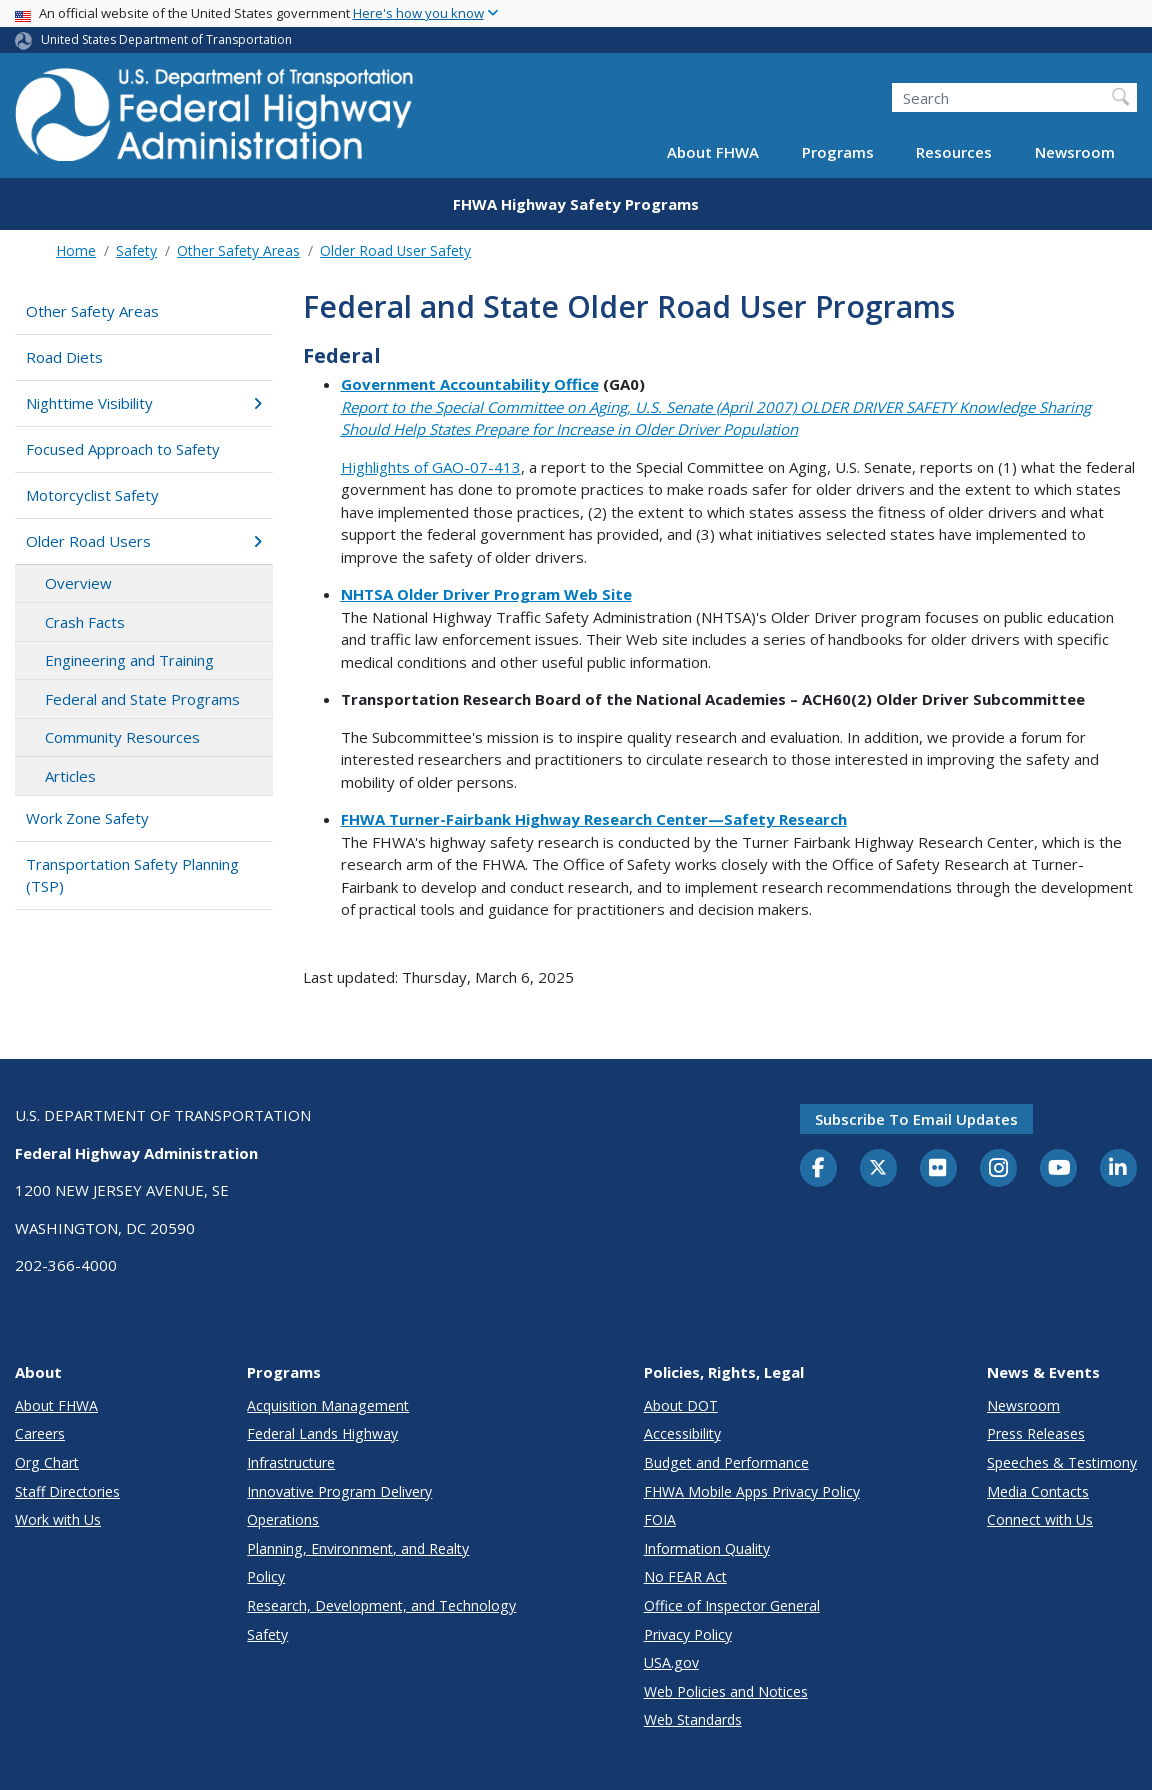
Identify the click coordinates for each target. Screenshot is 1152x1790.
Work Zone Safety (87, 818)
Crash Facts (85, 622)
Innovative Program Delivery (339, 1491)
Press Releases (1036, 1433)
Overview (78, 583)
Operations (283, 1519)
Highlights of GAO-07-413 (431, 467)
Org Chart (47, 1462)
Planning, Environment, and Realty (358, 1548)
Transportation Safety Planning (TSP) (132, 875)
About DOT (681, 1405)
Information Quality (707, 1548)
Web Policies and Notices (726, 1691)
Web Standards (693, 1719)
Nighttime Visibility (144, 403)
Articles (70, 776)
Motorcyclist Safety (92, 495)
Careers (40, 1433)
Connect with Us (1040, 1519)
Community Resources (122, 737)
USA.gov (671, 1662)
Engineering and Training (129, 660)
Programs (838, 152)
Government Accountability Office (470, 384)
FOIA (660, 1519)
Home (76, 250)
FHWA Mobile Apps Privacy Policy (752, 1491)
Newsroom (1075, 152)
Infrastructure (291, 1462)
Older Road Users (144, 541)
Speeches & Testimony (1062, 1462)
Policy (266, 1576)
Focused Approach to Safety (123, 449)
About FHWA (713, 152)
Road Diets (64, 357)
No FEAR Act (685, 1576)
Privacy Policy (688, 1634)
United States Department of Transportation (166, 39)
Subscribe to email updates (916, 1119)
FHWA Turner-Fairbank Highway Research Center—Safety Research (594, 819)
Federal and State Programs (142, 699)
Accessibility (682, 1433)
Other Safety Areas (238, 250)
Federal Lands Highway (322, 1433)
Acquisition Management (328, 1405)
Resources (954, 152)
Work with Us (58, 1519)
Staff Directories (67, 1491)
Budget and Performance (726, 1462)
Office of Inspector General (732, 1605)
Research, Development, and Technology (381, 1605)
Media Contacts (1038, 1491)
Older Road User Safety (395, 250)
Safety (136, 250)
